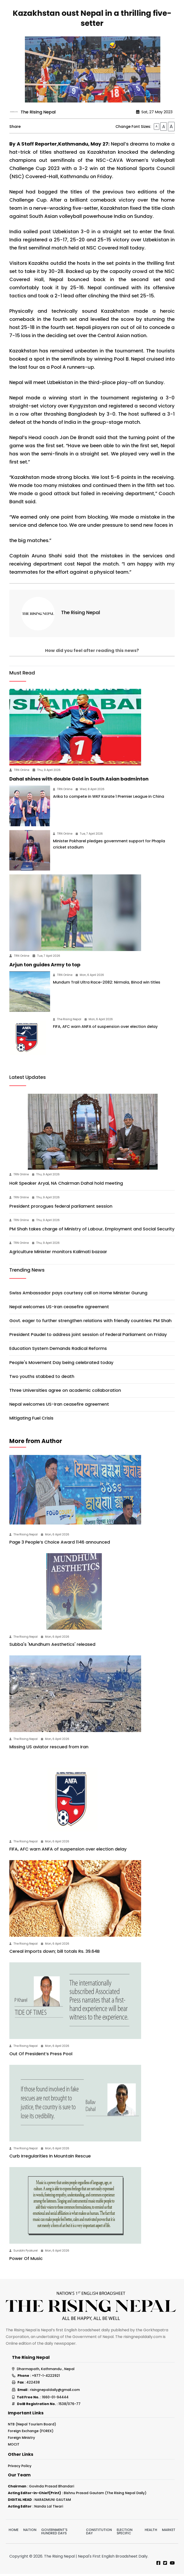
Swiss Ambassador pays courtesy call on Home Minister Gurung (78, 1295)
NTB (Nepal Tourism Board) (32, 2426)
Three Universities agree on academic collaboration (65, 1392)
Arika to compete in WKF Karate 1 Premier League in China (108, 798)
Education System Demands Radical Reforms (58, 1350)
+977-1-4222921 (46, 2377)
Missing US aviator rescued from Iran (48, 1749)
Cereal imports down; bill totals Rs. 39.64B (54, 1953)
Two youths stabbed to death (41, 1378)
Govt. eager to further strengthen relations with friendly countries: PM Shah (90, 1322)
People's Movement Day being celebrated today (61, 1364)
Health (151, 2531)
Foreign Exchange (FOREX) (30, 2432)
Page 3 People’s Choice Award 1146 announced (59, 1544)
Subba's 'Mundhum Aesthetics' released (52, 1646)
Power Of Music (26, 2260)
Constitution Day (99, 2533)
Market (168, 2531)
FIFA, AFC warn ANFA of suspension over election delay (105, 1028)
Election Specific (124, 2533)
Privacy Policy (19, 2467)
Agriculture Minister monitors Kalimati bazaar (58, 1254)
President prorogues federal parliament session (60, 1208)
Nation (29, 2531)
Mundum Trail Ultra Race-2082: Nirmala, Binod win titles (106, 984)
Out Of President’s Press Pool (40, 2056)
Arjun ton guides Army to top (44, 966)
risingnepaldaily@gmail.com (55, 2391)
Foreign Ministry (21, 2439)
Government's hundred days (54, 2533)
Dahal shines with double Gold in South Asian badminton (79, 780)
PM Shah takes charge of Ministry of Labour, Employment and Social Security (91, 1231)
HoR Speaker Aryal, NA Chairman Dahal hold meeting (66, 1185)
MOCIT (13, 2446)
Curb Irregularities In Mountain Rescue (50, 2158)
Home (13, 2531)
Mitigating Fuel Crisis (31, 1420)
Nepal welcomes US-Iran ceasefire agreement (59, 1309)
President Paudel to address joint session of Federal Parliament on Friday (88, 1337)
